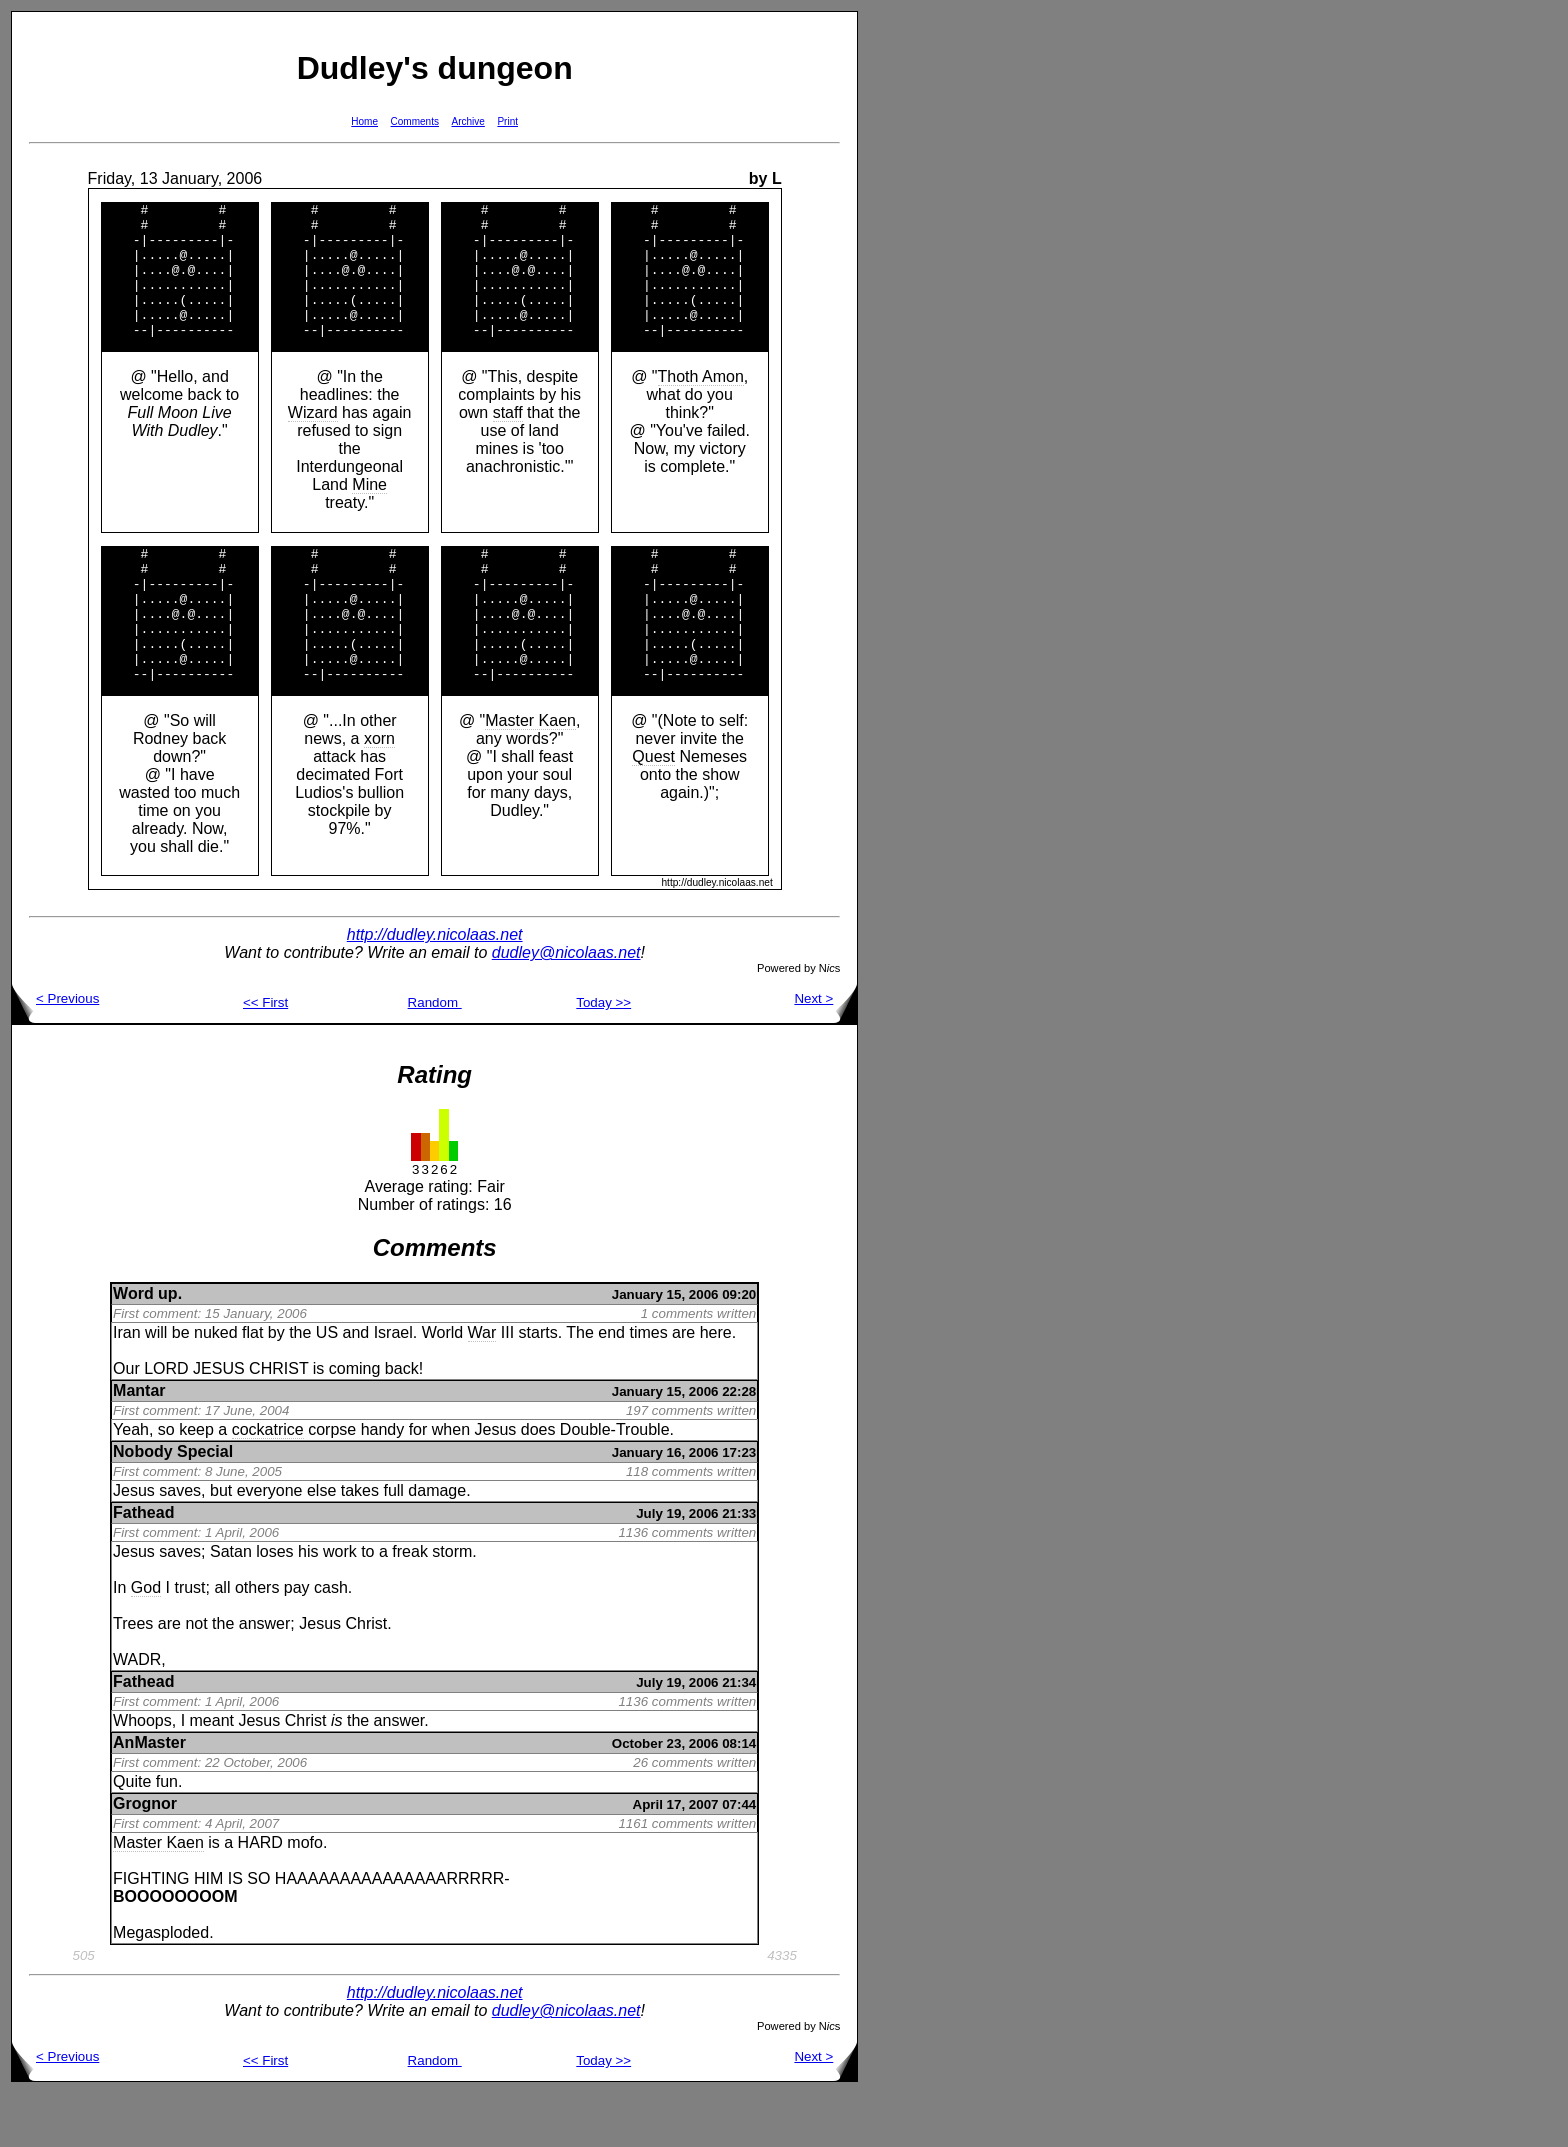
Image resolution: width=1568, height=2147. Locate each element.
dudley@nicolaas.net (566, 1006)
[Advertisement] (922, 311)
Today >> (603, 1056)
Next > (825, 1052)
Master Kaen (530, 774)
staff (508, 439)
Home (364, 121)
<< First (265, 1056)
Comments (415, 121)
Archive (468, 121)
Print (507, 121)
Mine (369, 511)
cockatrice (268, 1483)
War (482, 1386)
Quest (653, 810)
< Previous (55, 1052)
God (146, 1641)
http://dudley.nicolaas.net (435, 988)
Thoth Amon (701, 403)
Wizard (313, 439)
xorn (379, 792)
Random (435, 1056)
